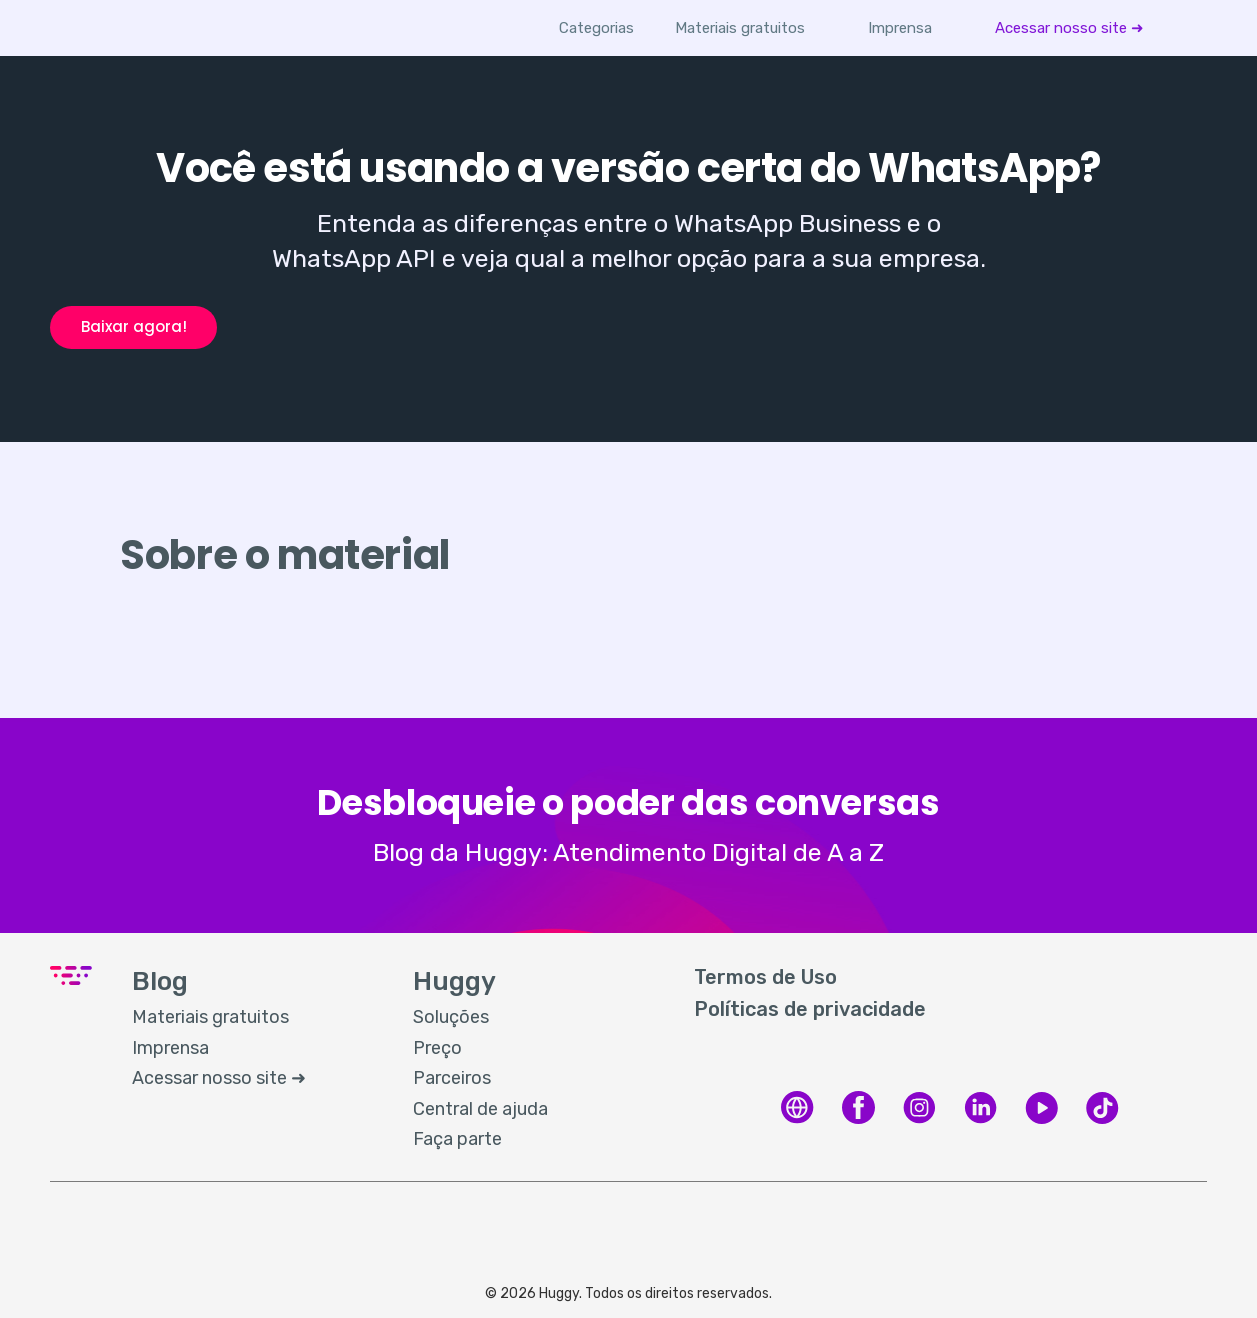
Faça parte (457, 1139)
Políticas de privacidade (810, 1009)
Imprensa (901, 28)
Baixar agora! (134, 326)
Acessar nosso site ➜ (1069, 28)
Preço (437, 1048)
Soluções (451, 1017)
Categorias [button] (597, 28)
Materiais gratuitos (741, 28)
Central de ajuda (480, 1109)
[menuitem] (741, 28)
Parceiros (452, 1078)
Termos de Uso (765, 977)
